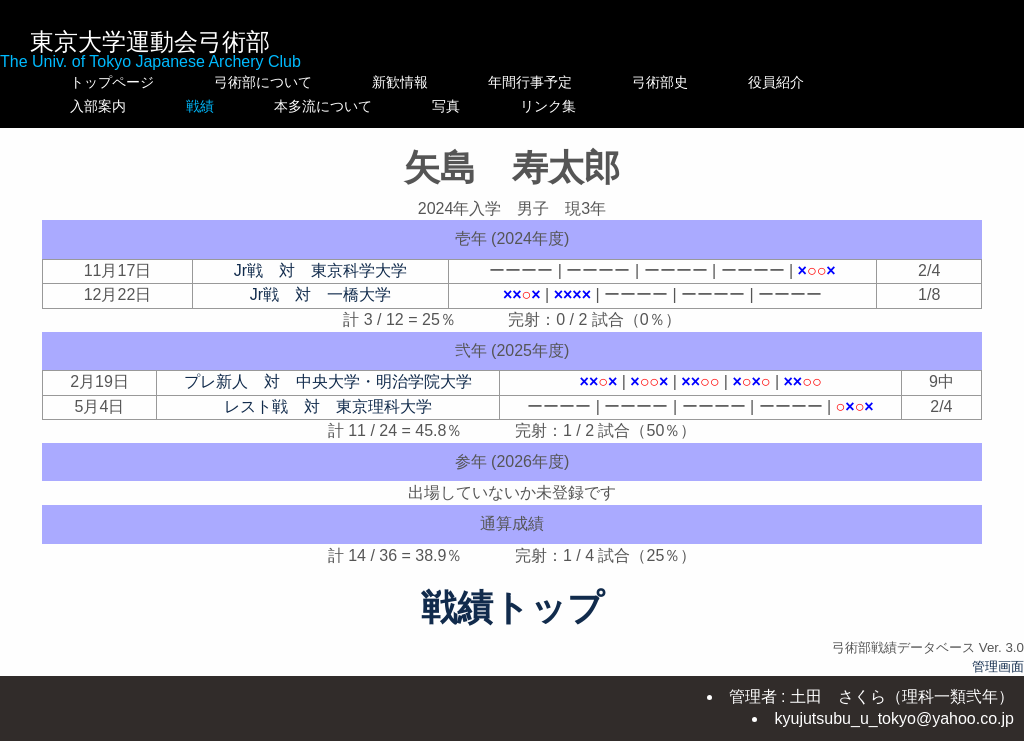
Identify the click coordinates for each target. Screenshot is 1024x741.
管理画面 (998, 666)
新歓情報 (421, 82)
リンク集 (702, 106)
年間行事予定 (572, 82)
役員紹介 (818, 82)
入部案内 (112, 106)
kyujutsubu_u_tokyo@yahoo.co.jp (894, 718)
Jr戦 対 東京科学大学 (320, 270)
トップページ (112, 82)
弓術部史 (702, 82)
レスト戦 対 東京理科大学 (328, 406)
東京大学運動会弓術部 (150, 41)
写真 (572, 106)
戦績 (263, 106)
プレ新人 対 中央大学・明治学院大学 (328, 381)
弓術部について (263, 82)
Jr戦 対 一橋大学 (320, 294)
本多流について (421, 106)
